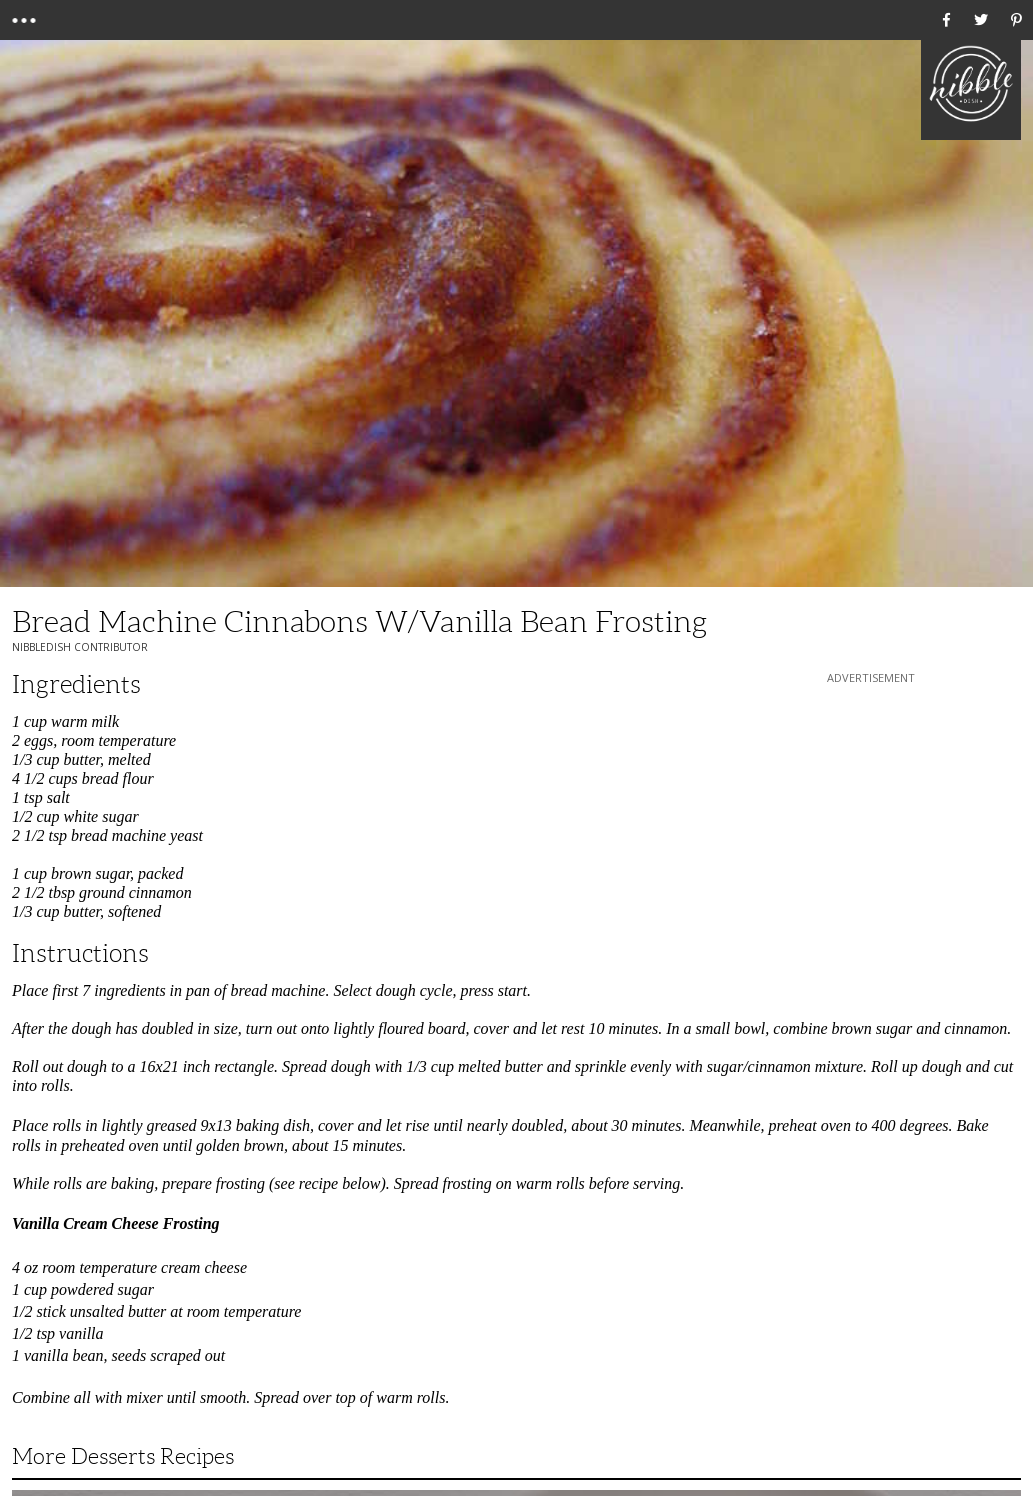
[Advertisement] (871, 813)
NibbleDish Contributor (80, 647)
